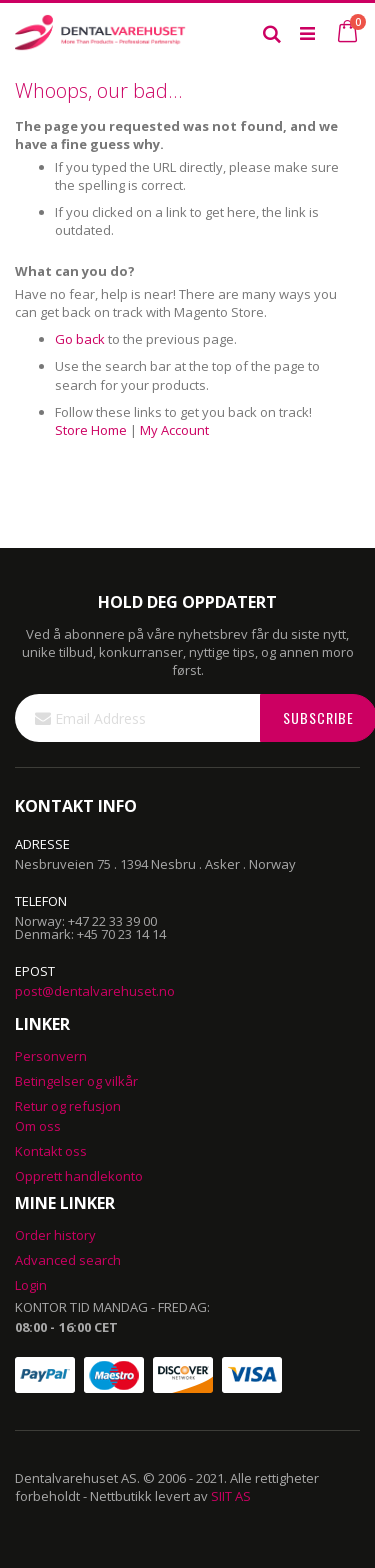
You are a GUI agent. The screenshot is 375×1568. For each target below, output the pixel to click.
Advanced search (68, 1260)
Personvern (51, 1056)
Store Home (91, 430)
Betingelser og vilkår (76, 1081)
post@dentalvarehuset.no (95, 991)
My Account (174, 430)
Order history (55, 1235)
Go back (80, 339)
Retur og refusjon (68, 1106)
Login (31, 1285)
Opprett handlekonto (79, 1176)
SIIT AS (231, 1496)
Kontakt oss (51, 1151)
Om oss (38, 1126)
